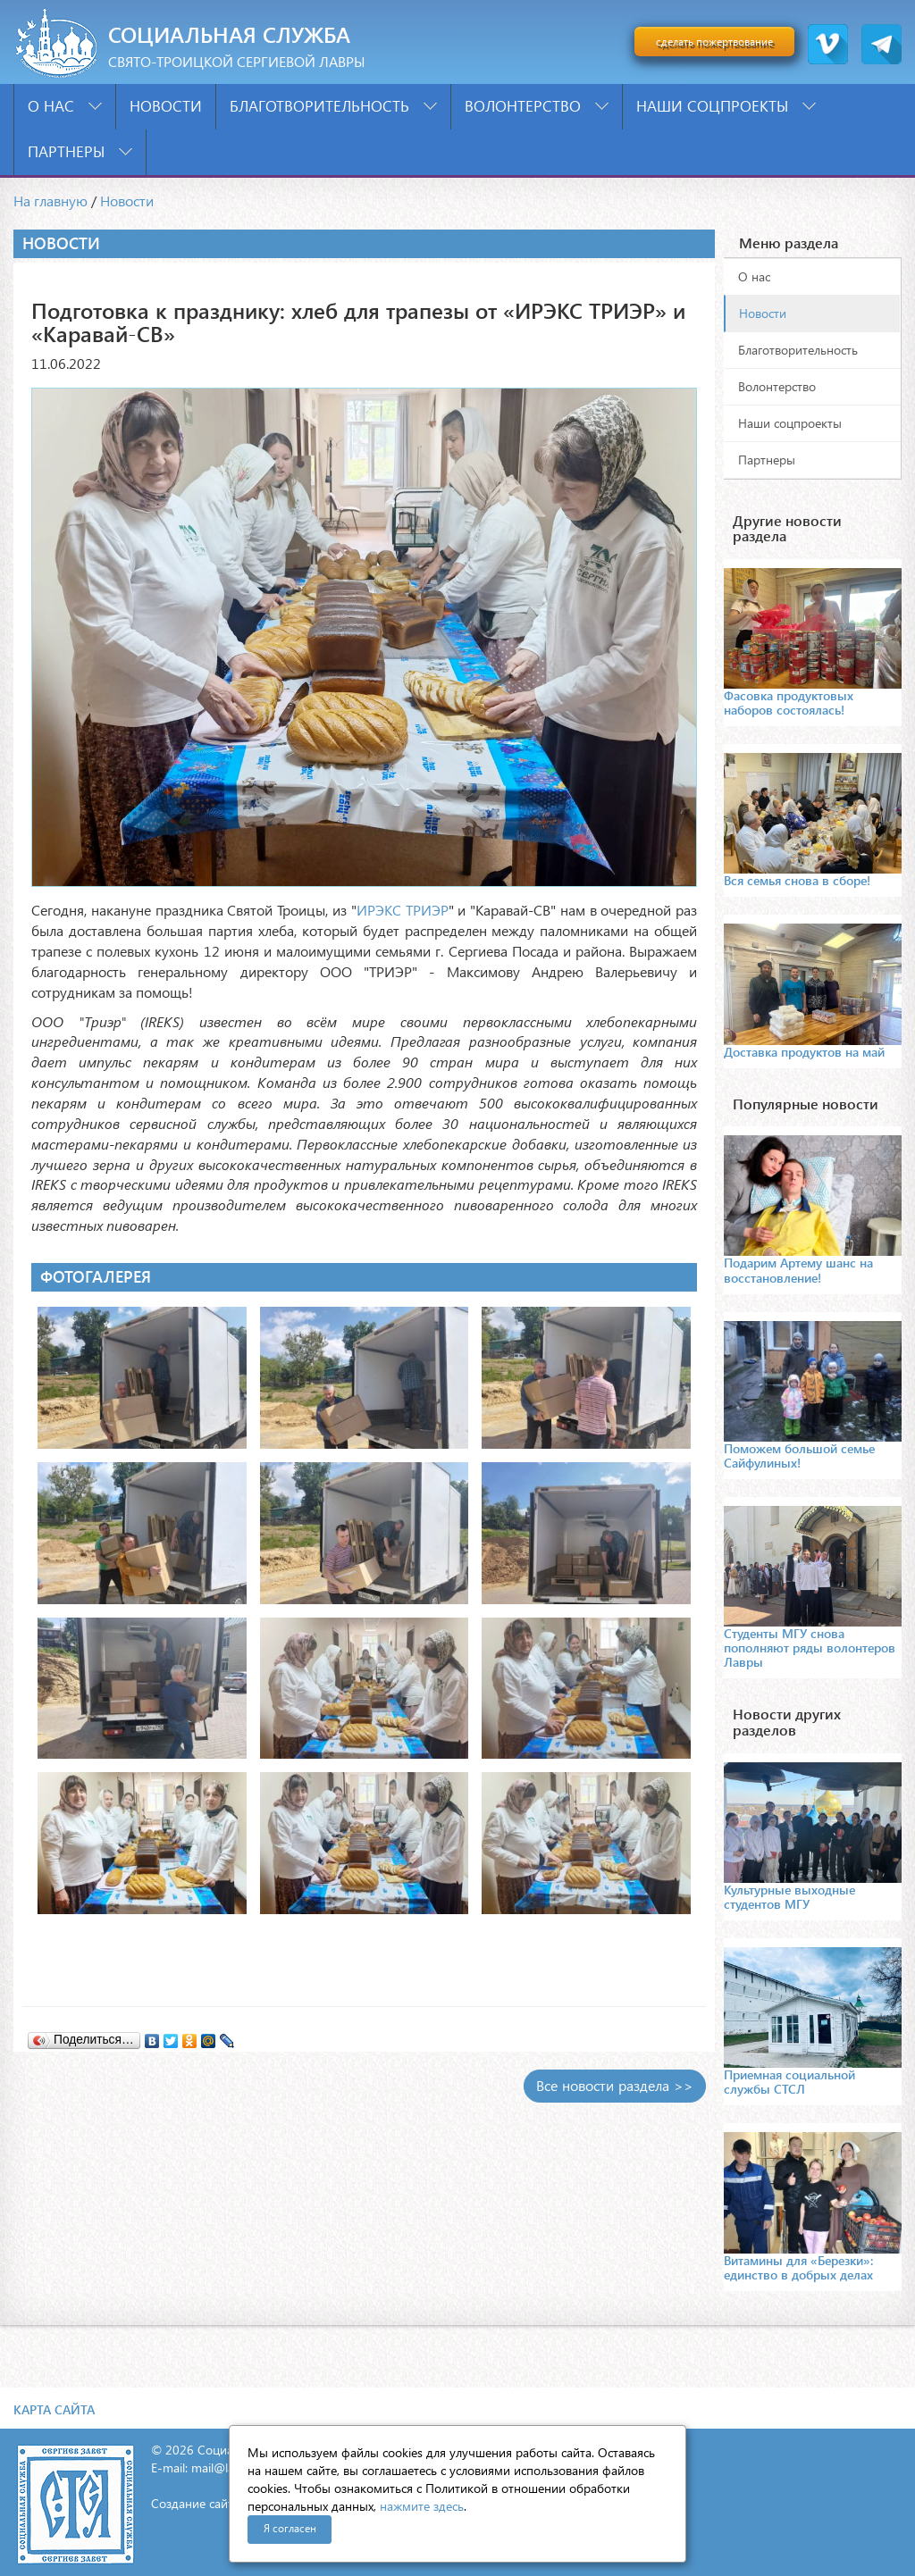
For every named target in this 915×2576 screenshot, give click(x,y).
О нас (65, 106)
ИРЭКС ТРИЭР (403, 909)
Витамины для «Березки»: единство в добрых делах (798, 2267)
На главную (50, 200)
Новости (166, 106)
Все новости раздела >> (614, 2085)
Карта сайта (54, 2409)
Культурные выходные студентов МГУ (789, 1896)
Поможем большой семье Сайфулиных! (799, 1455)
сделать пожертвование (714, 41)
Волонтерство (537, 106)
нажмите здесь (422, 2505)
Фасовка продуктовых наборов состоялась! (788, 702)
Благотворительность (333, 106)
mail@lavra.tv (227, 2467)
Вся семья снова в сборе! (797, 880)
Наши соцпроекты (726, 106)
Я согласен (290, 2528)
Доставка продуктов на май (804, 1051)
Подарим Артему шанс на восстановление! (798, 1269)
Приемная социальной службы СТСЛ (789, 2081)
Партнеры (80, 151)
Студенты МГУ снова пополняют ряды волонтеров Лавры (809, 1647)
